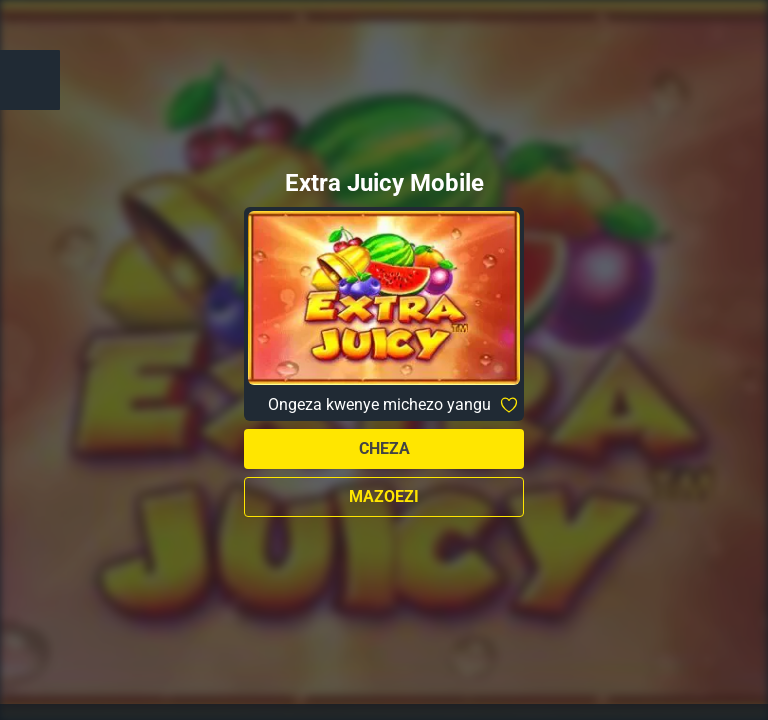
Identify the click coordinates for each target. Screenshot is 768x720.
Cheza (384, 448)
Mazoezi (384, 496)
